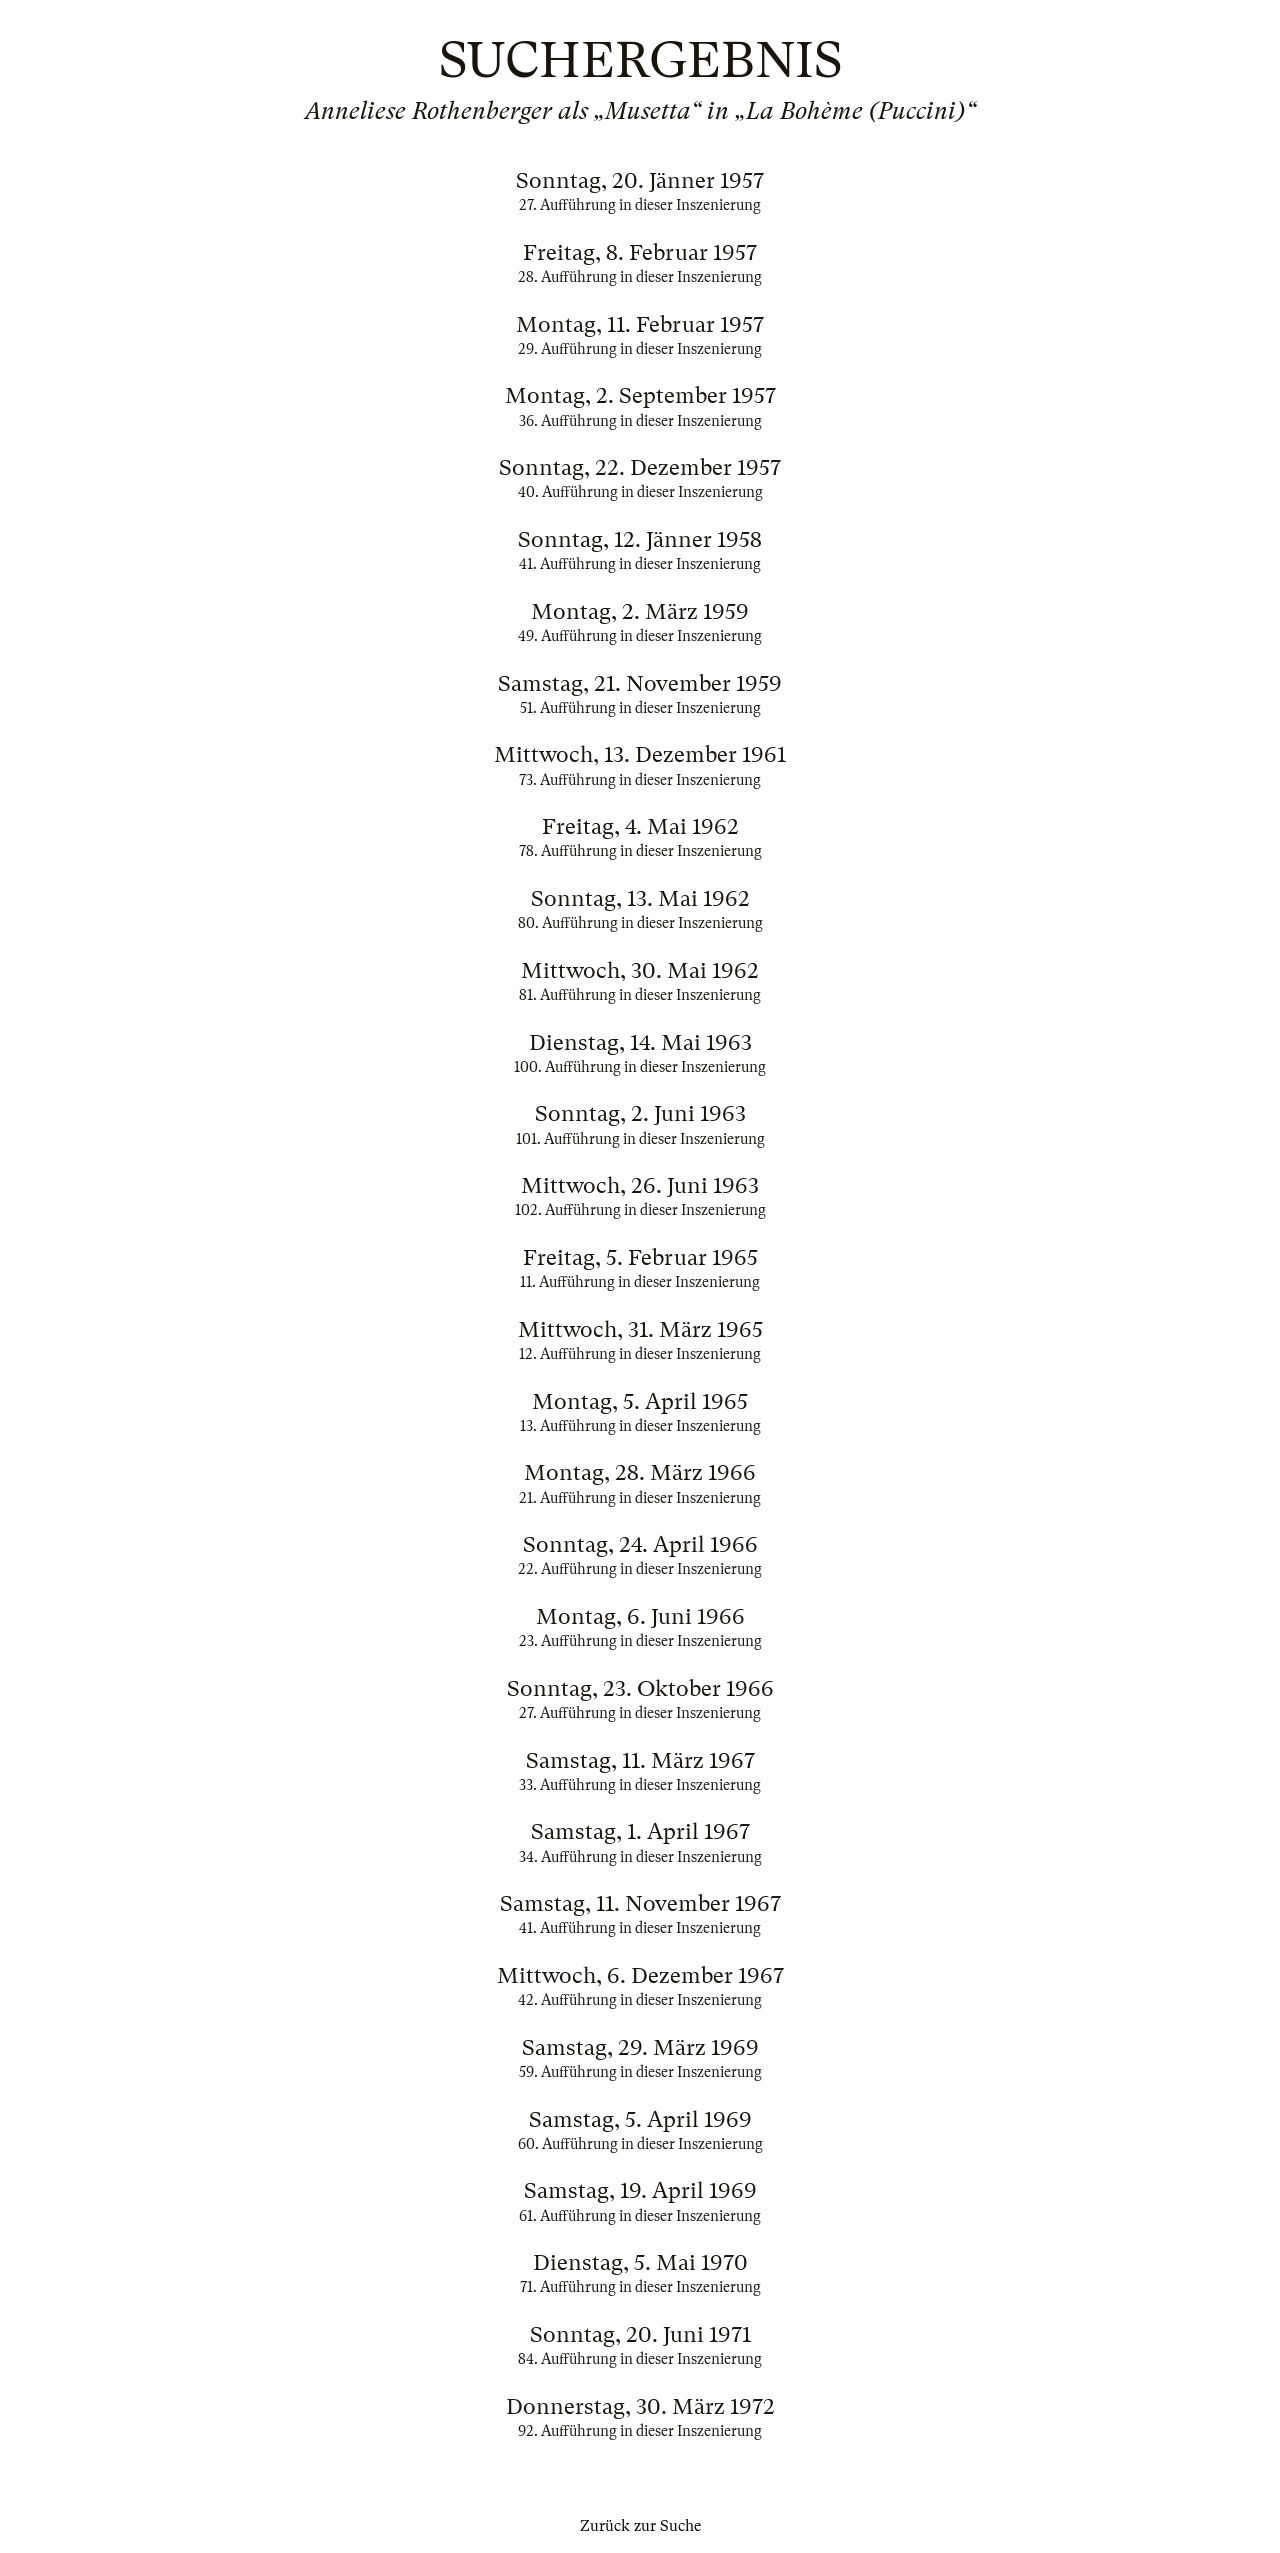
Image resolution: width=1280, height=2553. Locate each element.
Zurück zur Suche (640, 2526)
